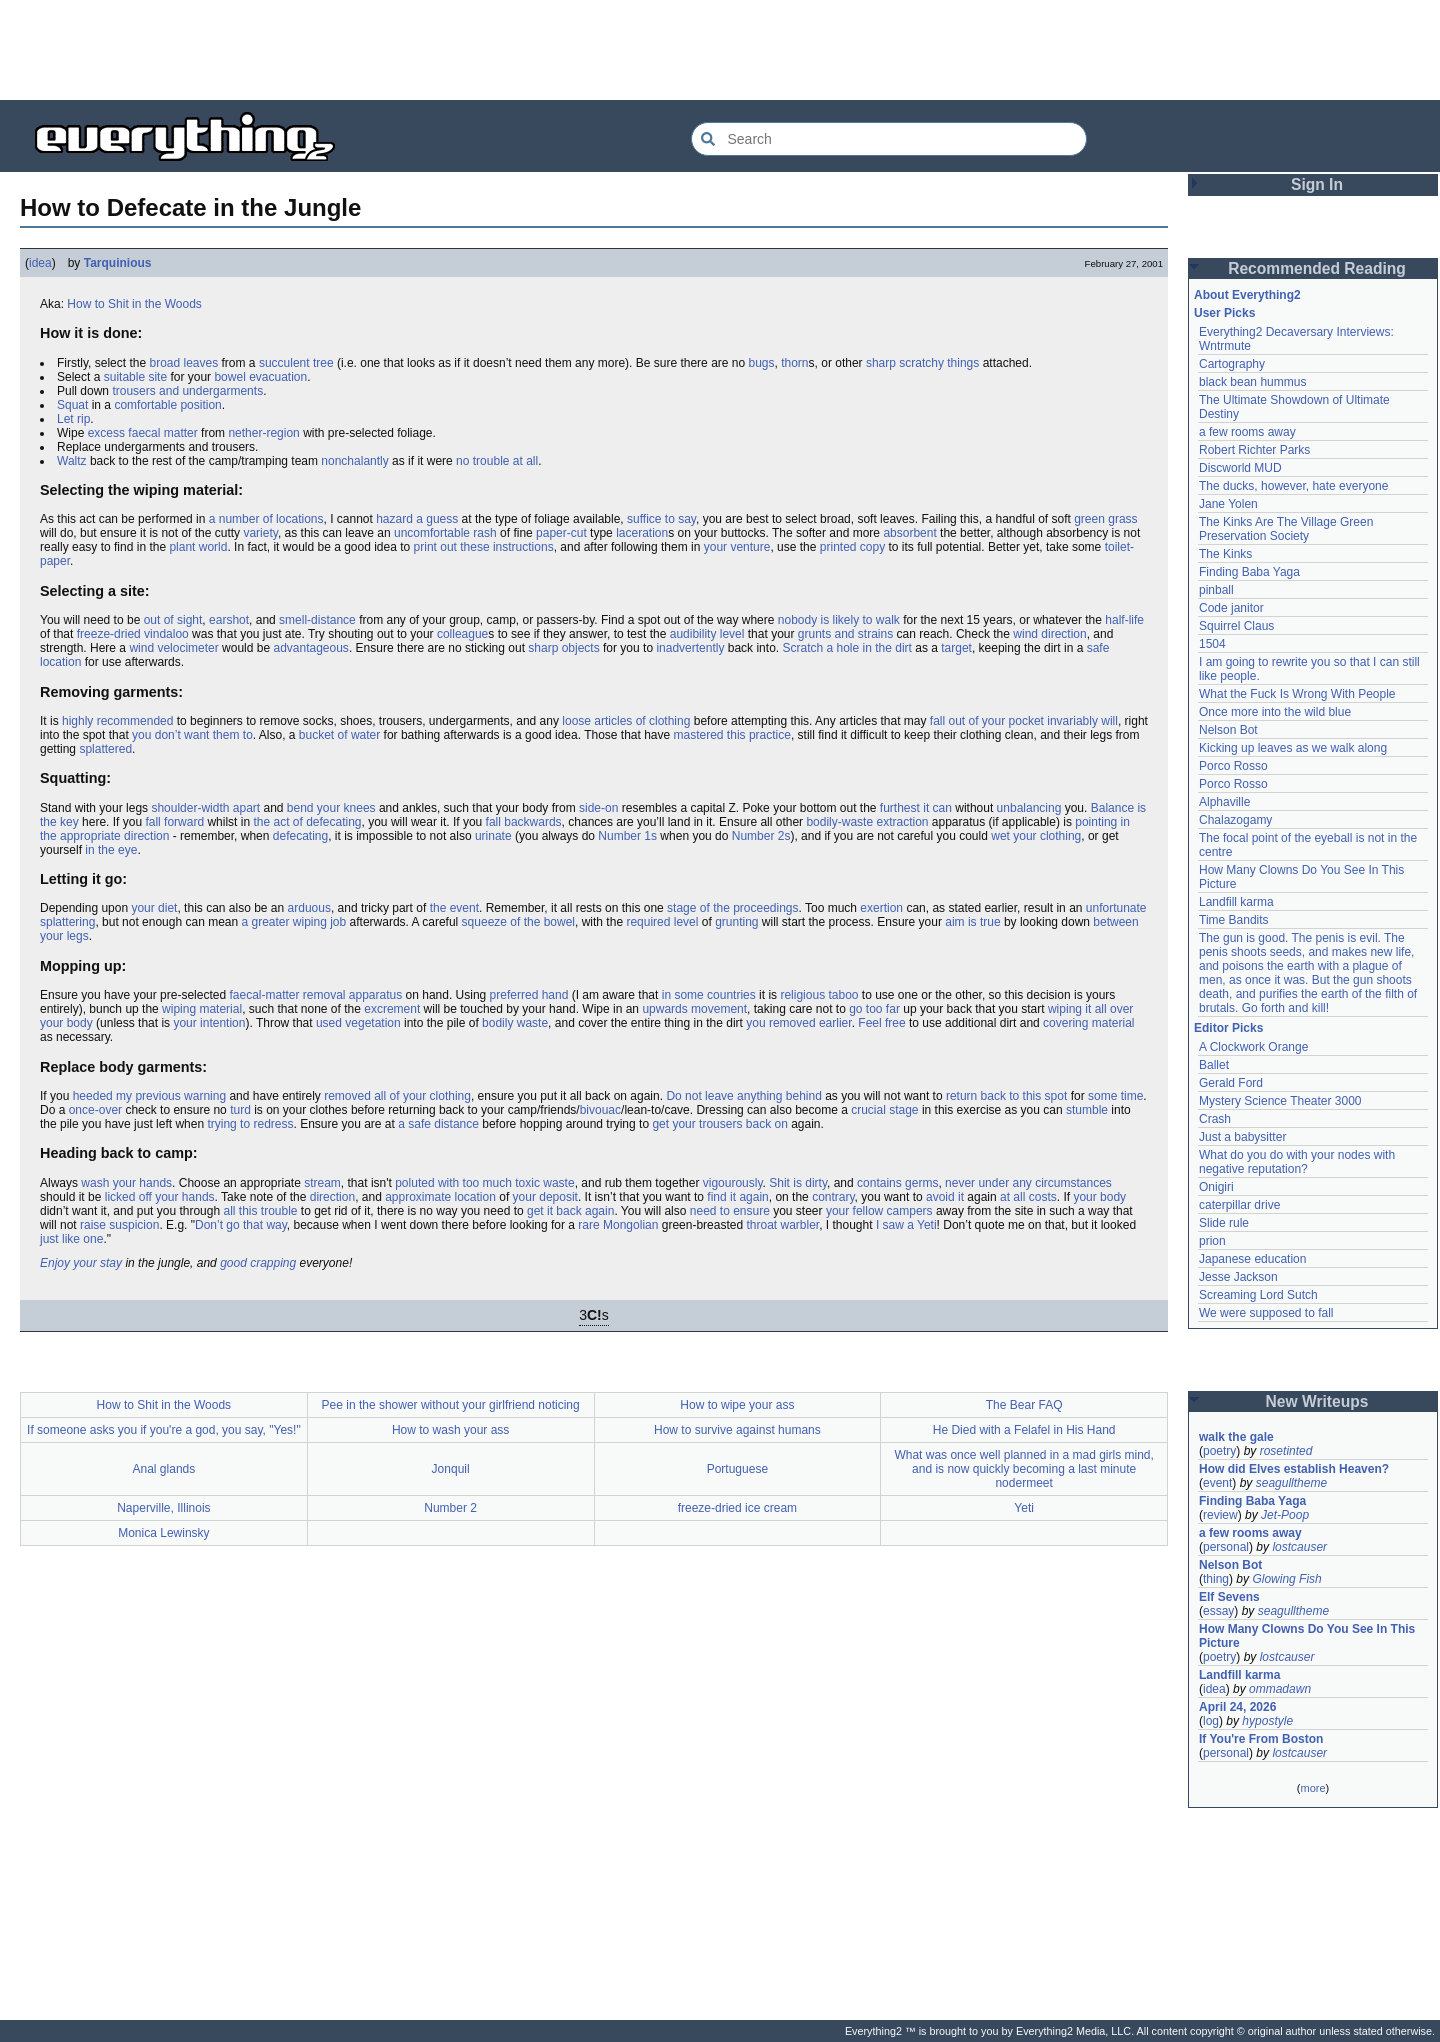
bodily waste (515, 1023)
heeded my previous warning (149, 1096)
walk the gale (1236, 1437)
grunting (736, 922)
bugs (761, 363)
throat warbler (782, 1225)
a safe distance (438, 1124)
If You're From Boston (1261, 1739)
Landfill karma (1236, 902)
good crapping (258, 1263)
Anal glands (164, 1469)
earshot (229, 620)
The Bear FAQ (1024, 1405)
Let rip (73, 419)
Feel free (881, 1023)
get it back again (570, 1211)
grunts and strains (845, 634)
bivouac (600, 1110)
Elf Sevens (1229, 1597)
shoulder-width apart (205, 808)
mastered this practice (732, 735)
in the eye (111, 850)
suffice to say (661, 519)
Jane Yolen (1228, 504)
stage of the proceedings (732, 908)
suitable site (135, 377)
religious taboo (819, 995)
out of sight (173, 620)
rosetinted (1286, 1451)
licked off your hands (160, 1197)
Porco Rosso (1233, 766)
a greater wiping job (293, 922)
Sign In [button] (1317, 184)
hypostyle (1267, 1721)
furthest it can (916, 808)
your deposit (545, 1197)
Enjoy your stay (81, 1263)
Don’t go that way (241, 1225)
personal (1226, 1547)
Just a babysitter (1242, 1137)
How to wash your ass (450, 1430)
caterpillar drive (1239, 1205)
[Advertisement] (720, 50)
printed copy (852, 547)
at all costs (1028, 1197)
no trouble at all (497, 461)
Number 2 (450, 1508)
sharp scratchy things (922, 363)
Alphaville (1224, 802)
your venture (737, 547)
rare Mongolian (618, 1225)
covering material (1088, 1023)
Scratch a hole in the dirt (846, 648)
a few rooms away (1247, 432)
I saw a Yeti (906, 1225)
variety (260, 533)
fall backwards (524, 822)
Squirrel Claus (1236, 626)
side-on (598, 808)
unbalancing (1029, 808)
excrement (392, 1009)
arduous (309, 908)
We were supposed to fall (1266, 1313)
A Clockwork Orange (1253, 1047)
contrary (833, 1197)
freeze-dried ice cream (737, 1508)
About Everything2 (1247, 295)
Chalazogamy (1235, 820)
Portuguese (737, 1469)
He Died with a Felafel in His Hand (1024, 1430)
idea (40, 263)
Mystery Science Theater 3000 (1280, 1101)
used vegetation (358, 1023)
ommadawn (1280, 1689)
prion (1212, 1241)
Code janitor (1231, 608)
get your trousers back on (719, 1124)
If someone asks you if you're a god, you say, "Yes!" (164, 1430)
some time (1115, 1096)
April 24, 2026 (1237, 1707)
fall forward (174, 822)
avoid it (945, 1197)
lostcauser (1299, 1547)
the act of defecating (307, 822)
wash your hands (126, 1183)
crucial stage (884, 1110)
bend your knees (331, 808)
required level (662, 922)
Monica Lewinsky (163, 1533)
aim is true (972, 922)
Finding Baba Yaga (1249, 572)
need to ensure (730, 1211)
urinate (493, 836)
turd (240, 1110)
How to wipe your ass (737, 1405)
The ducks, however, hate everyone (1293, 486)
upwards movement (694, 1009)
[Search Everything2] (889, 139)
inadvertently (690, 648)
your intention (209, 1023)
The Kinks (1225, 554)
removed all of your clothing (397, 1096)
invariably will (1082, 721)
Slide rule (1224, 1223)
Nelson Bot (1228, 730)
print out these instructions (484, 547)
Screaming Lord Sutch (1258, 1295)
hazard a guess (417, 519)
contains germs (897, 1183)
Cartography (1232, 364)
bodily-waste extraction (867, 822)
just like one (71, 1239)
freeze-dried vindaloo (133, 634)
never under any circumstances (1028, 1183)
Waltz (72, 461)
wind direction (1049, 634)
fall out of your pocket (987, 721)
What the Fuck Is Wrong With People (1297, 694)
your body (1099, 1197)
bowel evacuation (260, 377)
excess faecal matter (143, 433)
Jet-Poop (1285, 1515)
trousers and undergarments (187, 391)
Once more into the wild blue (1275, 712)
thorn (794, 363)
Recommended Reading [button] (1317, 268)
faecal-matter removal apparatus (315, 995)
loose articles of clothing (626, 721)
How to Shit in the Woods (134, 304)
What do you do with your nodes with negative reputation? (1297, 1162)
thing (1216, 1579)
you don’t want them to (192, 735)
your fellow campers (879, 1211)
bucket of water (339, 735)
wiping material (202, 1009)
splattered (105, 749)
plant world (198, 547)
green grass (1105, 519)
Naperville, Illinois (163, 1508)
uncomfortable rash (445, 533)
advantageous (310, 648)
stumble (1087, 1110)
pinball (1216, 590)
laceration (642, 533)
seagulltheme (1291, 1483)
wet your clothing (1036, 836)
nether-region (263, 433)
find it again (737, 1197)
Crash (1215, 1119)
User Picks (1224, 313)
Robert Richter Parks (1254, 450)
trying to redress (250, 1124)
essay (1218, 1611)
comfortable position (167, 405)
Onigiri (1216, 1187)
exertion (881, 908)
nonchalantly (354, 461)
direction (332, 1197)
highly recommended (117, 721)
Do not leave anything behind (743, 1096)
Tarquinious (118, 263)
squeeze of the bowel (518, 922)
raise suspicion (119, 1225)
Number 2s (761, 836)
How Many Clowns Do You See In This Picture (1307, 1636)
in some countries (709, 995)
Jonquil (451, 1469)
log (1211, 1721)
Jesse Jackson (1238, 1277)
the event (454, 908)
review (1220, 1515)
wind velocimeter (173, 648)
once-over (95, 1110)
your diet (154, 908)
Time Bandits (1234, 920)
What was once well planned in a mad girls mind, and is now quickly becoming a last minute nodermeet (1023, 1469)
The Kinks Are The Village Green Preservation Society (1286, 529)
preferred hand (529, 995)
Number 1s (627, 836)
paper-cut (561, 533)
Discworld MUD (1240, 468)
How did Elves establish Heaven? (1294, 1469)
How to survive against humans (737, 1430)
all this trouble (260, 1211)
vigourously (733, 1183)
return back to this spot (1006, 1096)
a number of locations (266, 519)
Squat (72, 405)
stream (322, 1183)
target (956, 648)
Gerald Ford (1231, 1083)
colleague (462, 634)
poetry (1219, 1451)
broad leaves (183, 363)
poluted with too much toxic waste (484, 1183)
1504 (1212, 644)
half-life (1124, 620)
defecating (300, 836)
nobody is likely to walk (839, 620)
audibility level (707, 634)
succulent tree (296, 363)
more (1312, 1788)
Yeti (1024, 1508)
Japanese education (1252, 1259)
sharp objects (563, 648)
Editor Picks (1228, 1028)
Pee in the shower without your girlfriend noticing (451, 1405)
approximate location (440, 1197)
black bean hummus (1252, 382)
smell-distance (317, 620)
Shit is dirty (798, 1183)
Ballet (1214, 1065)
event (1217, 1483)
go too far (874, 1009)
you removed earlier (798, 1023)
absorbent (909, 533)
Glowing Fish (1286, 1579)
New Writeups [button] (1317, 1401)
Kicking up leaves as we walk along (1293, 748)
